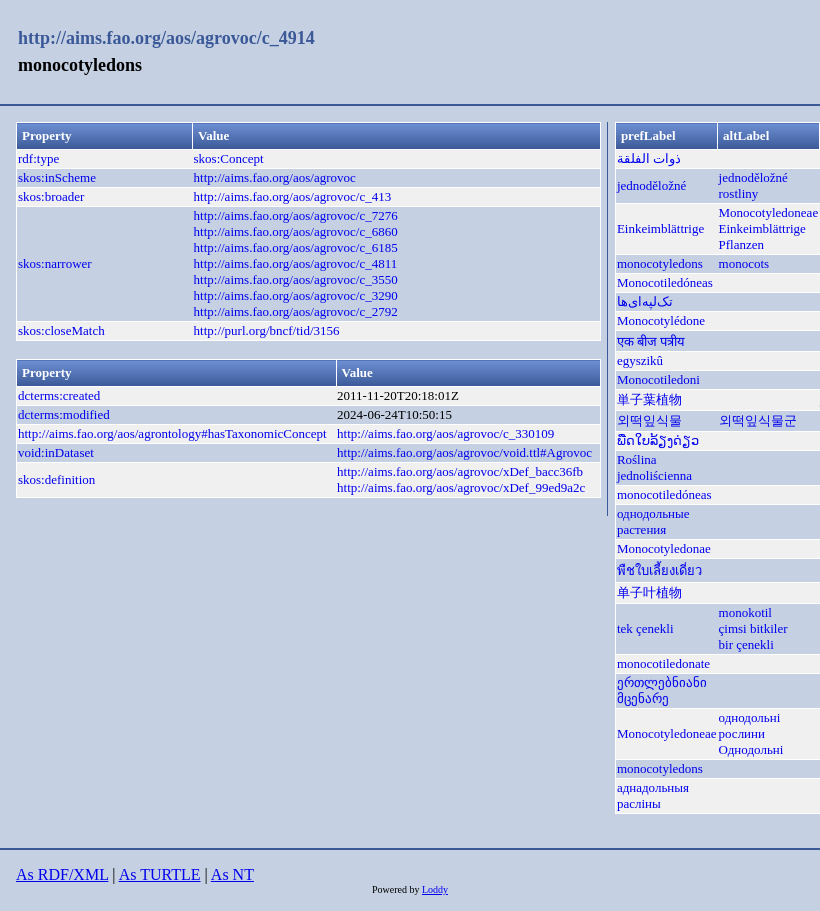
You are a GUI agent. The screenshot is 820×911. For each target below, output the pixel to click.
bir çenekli (746, 644)
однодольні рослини (750, 725)
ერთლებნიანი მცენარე (662, 690)
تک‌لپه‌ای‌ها (645, 301)
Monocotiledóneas (665, 282)
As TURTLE (160, 874)
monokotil (745, 612)
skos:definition (56, 479)
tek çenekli (645, 628)
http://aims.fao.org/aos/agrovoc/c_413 (293, 196)
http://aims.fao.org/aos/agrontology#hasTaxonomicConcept (172, 433)
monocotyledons (660, 263)
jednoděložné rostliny (753, 185)
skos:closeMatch (61, 330)
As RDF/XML (62, 874)
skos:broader (51, 196)
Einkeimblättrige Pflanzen (762, 236)
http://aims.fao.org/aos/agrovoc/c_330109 (445, 433)
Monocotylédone (661, 320)
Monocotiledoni (658, 379)
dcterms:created (59, 395)
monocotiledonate (663, 663)
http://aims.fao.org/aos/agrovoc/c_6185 (296, 247)
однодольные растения (653, 521)
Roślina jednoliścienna (654, 467)
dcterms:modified (64, 414)
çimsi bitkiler (753, 628)
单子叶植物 (649, 592)
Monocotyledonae (664, 548)
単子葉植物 (649, 399)
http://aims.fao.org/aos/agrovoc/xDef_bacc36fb (460, 471)
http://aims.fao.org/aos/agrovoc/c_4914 (166, 38)
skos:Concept (229, 158)
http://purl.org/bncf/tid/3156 (267, 330)
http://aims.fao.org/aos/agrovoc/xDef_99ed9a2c (461, 487)
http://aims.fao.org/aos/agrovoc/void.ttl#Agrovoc (464, 452)
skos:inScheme (57, 177)
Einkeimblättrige (660, 228)
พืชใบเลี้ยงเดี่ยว (659, 570)
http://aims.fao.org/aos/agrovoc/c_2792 (296, 311)
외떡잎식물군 (758, 420)
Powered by (397, 889)
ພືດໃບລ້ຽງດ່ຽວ (658, 440)
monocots (744, 263)
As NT (232, 874)
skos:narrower (55, 263)
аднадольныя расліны (653, 795)
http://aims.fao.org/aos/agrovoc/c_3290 (296, 295)
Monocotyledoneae (769, 212)
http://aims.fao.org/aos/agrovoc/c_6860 (296, 231)
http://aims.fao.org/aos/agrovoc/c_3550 (296, 279)
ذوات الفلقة (649, 158)
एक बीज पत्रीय (651, 341)
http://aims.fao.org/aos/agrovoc (275, 177)
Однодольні (751, 749)
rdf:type (38, 158)
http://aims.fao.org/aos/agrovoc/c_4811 (296, 263)
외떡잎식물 (649, 420)
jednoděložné (651, 185)
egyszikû (640, 360)
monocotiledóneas (664, 494)
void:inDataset (56, 452)
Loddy (435, 889)
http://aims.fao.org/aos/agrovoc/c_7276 (296, 215)
